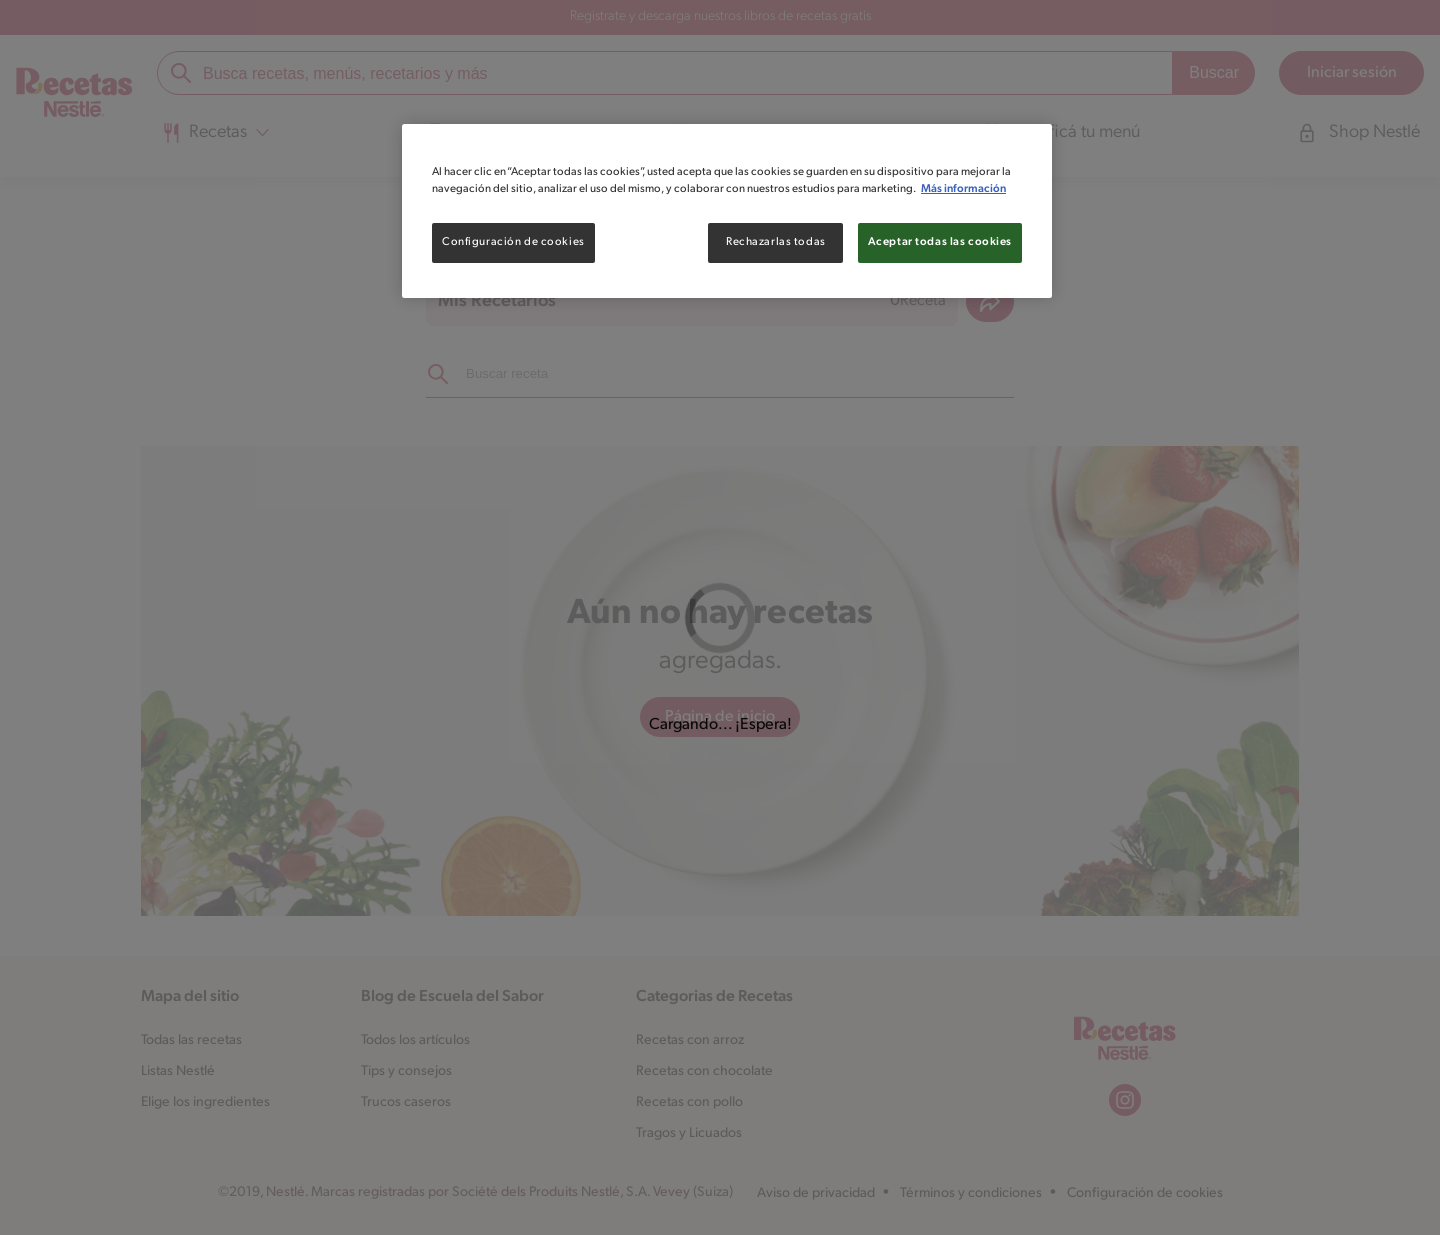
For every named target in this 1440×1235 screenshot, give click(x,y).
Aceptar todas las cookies (940, 242)
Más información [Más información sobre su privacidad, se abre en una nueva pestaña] (963, 189)
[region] (727, 211)
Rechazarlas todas (776, 242)
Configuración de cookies (513, 242)
